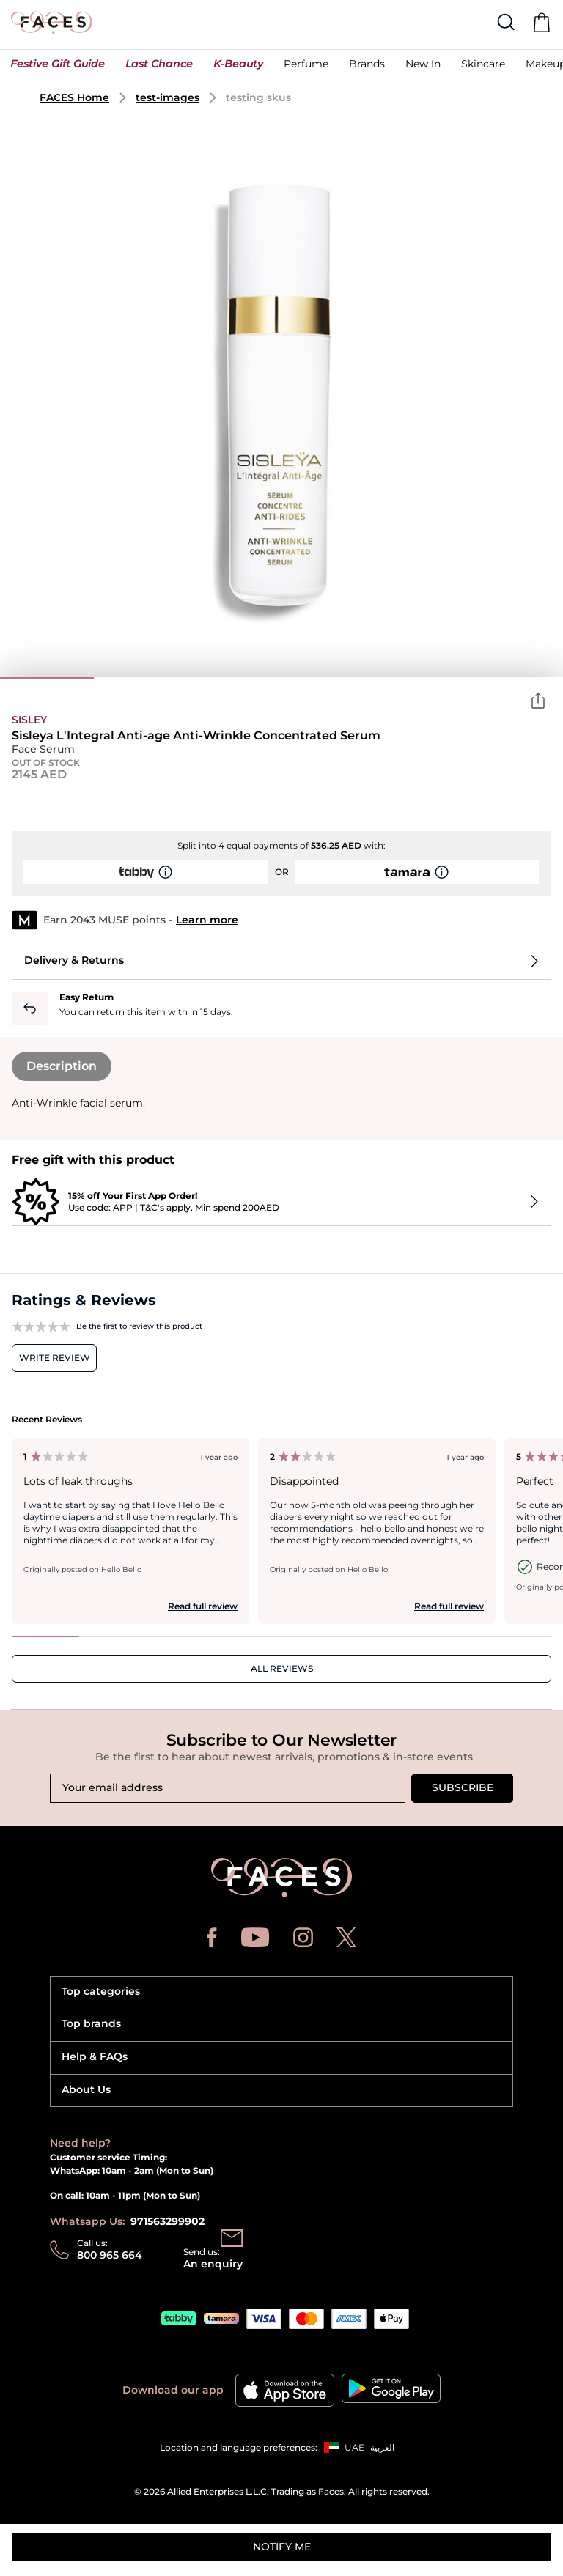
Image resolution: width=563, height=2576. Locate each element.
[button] (57, 67)
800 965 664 (109, 2255)
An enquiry (213, 2263)
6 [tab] (516, 678)
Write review (54, 1357)
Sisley (29, 719)
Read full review (203, 1606)
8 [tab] (517, 1636)
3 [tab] (235, 678)
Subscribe (462, 1787)
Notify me (282, 2546)
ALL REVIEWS (282, 1668)
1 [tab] (47, 678)
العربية (382, 2447)
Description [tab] (61, 1066)
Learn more (207, 919)
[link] (367, 67)
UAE (354, 2447)
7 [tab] (450, 1636)
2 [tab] (141, 678)
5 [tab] (422, 678)
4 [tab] (328, 678)
